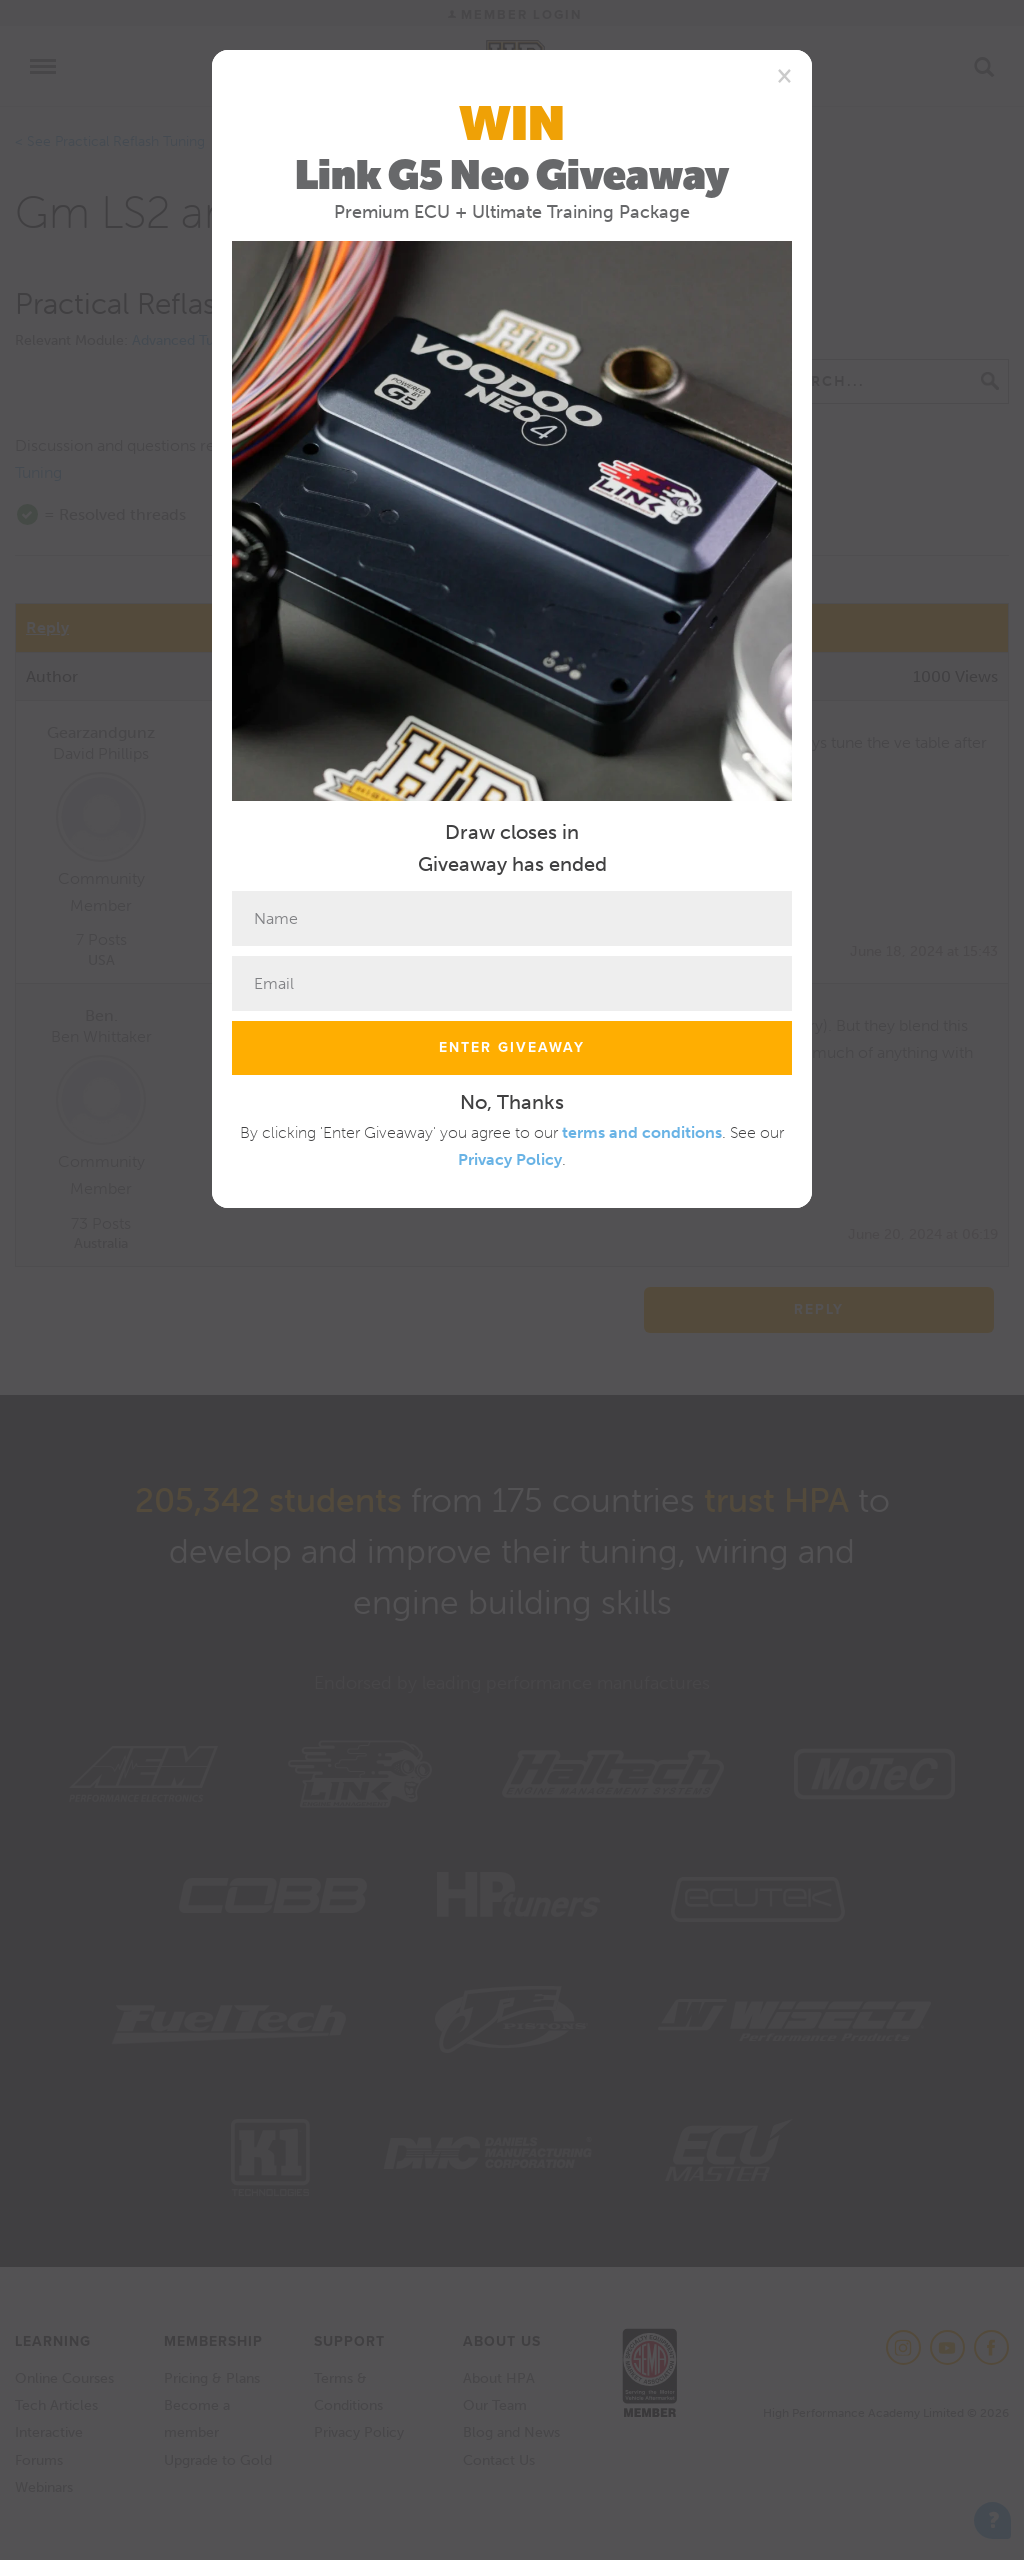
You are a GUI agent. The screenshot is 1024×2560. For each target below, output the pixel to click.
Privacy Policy (510, 1159)
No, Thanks (512, 1102)
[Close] (784, 75)
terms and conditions (642, 1132)
